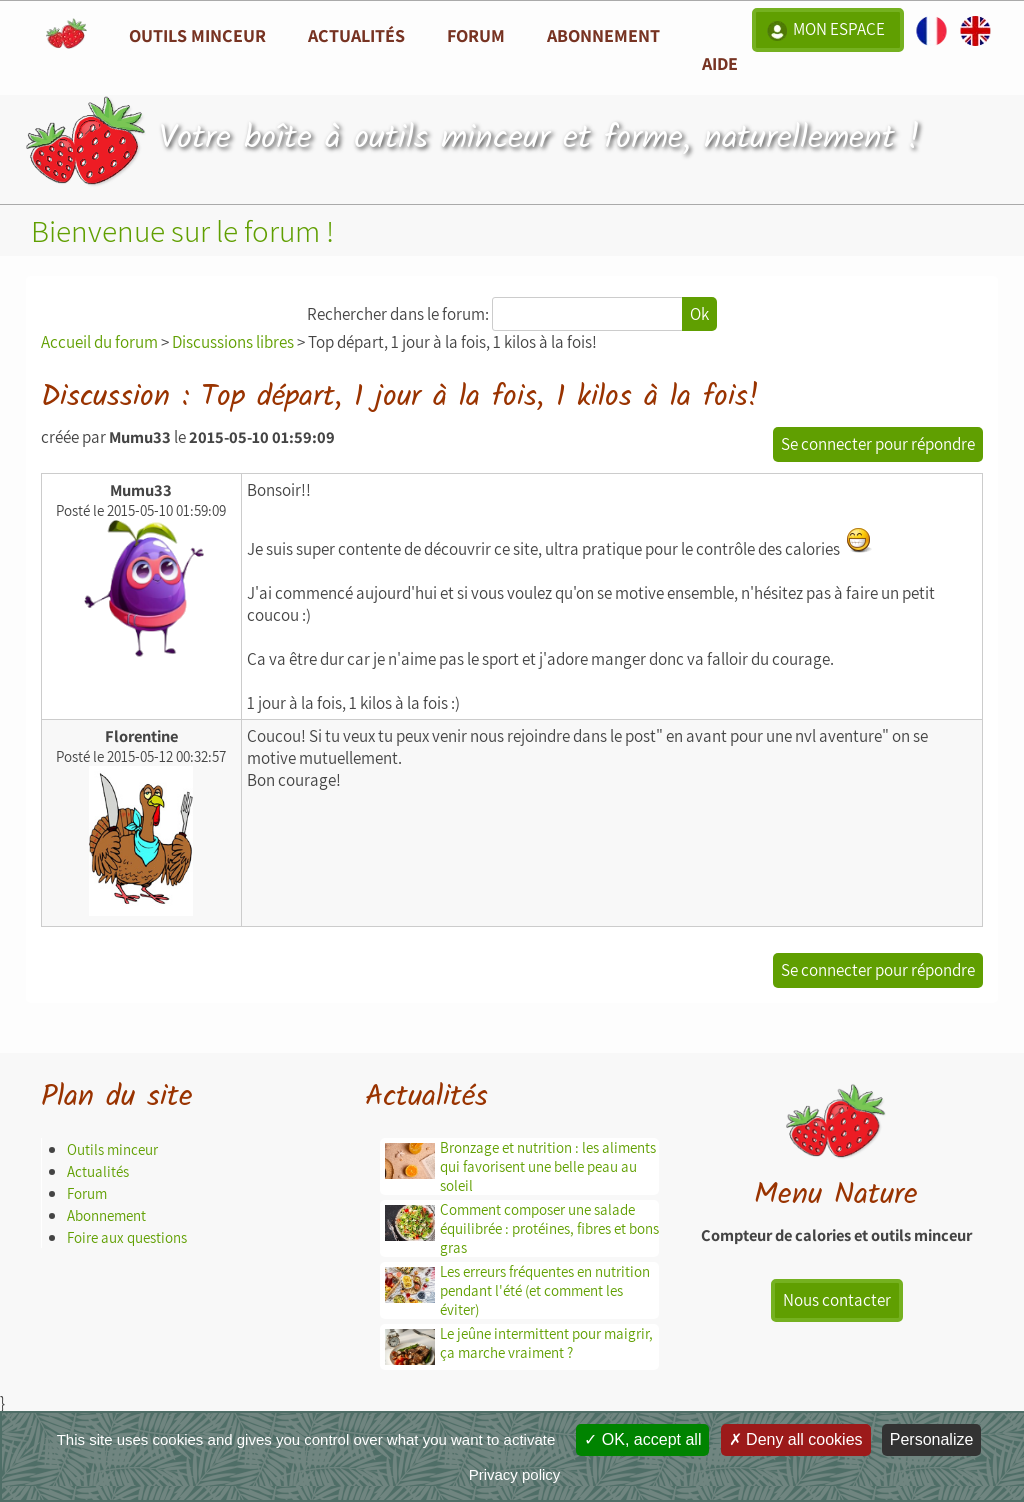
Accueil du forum (99, 342)
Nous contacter (837, 1300)
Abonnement (603, 35)
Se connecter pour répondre (878, 444)
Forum (476, 35)
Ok (699, 314)
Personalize (932, 1439)
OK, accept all (642, 1439)
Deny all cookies (796, 1439)
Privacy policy (515, 1474)
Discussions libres (233, 342)
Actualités (98, 1171)
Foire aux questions (127, 1237)
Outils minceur (112, 1149)
